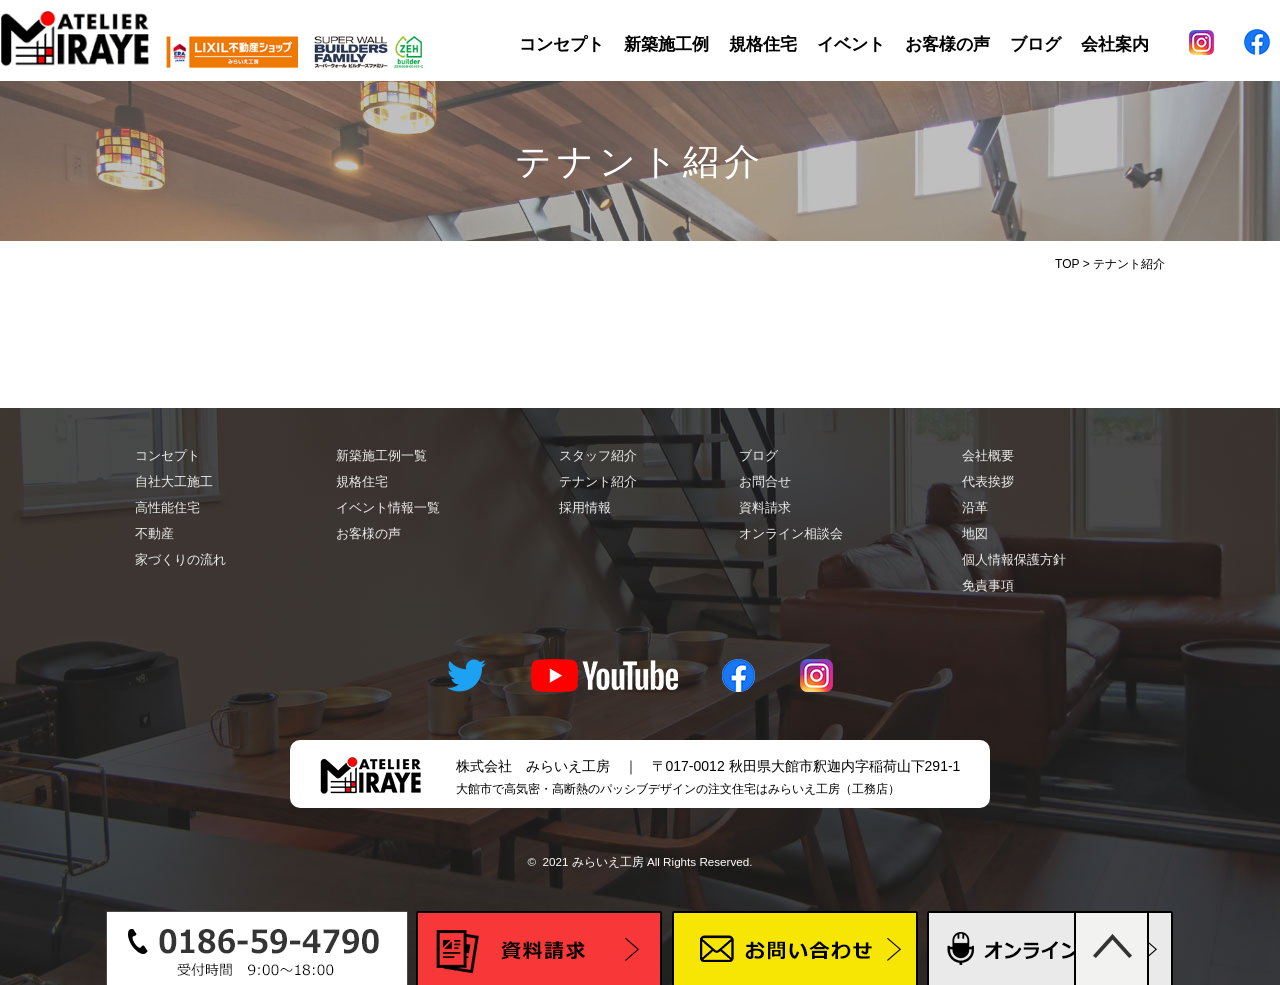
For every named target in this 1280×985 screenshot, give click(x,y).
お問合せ (765, 481)
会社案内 (1115, 44)
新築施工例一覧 (381, 455)
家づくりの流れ (180, 559)
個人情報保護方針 (1014, 559)
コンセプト (561, 44)
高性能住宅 (167, 507)
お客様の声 (947, 44)
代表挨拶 (988, 481)
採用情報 (585, 507)
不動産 (154, 533)
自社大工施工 (174, 481)
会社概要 (988, 455)
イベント (851, 44)
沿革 (975, 507)
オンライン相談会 (791, 533)
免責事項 (988, 585)
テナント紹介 (598, 481)
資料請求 (765, 507)
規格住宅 (763, 44)
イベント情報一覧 (388, 507)
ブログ (1035, 44)
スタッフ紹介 (598, 455)
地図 (975, 533)
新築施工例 (666, 44)
